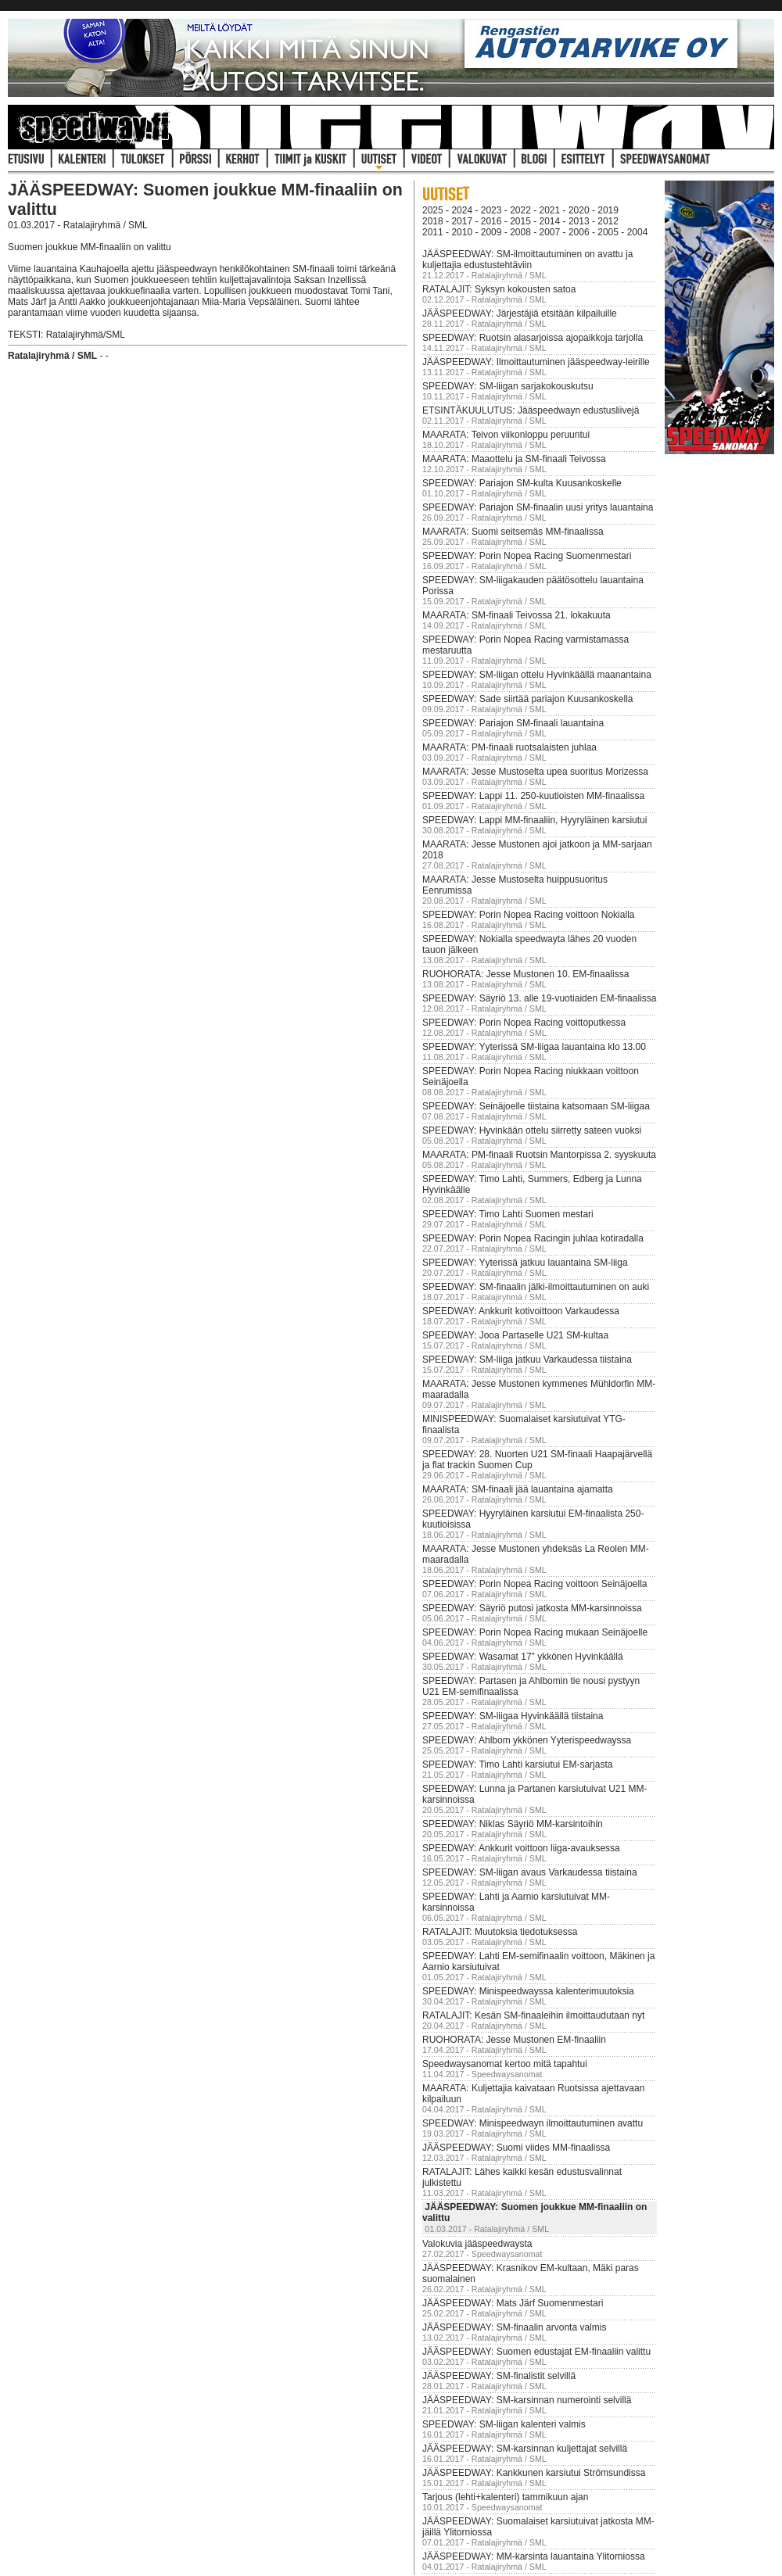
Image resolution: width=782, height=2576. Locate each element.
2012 (608, 221)
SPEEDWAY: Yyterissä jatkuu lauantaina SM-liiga (525, 1262)
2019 (608, 210)
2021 (550, 210)
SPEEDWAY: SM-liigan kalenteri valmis (504, 2424)
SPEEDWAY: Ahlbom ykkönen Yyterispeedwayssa (526, 1740)
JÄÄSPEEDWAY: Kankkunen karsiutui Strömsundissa (533, 2472)
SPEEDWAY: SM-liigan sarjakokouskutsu (508, 386)
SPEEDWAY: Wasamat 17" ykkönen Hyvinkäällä (522, 1656)
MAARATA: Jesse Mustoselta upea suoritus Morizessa (535, 771)
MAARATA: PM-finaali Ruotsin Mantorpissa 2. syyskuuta (539, 1154)
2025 (432, 210)
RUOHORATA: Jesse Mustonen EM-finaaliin (514, 2039)
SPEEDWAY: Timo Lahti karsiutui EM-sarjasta (517, 1764)
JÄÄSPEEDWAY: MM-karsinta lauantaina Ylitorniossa (533, 2556)
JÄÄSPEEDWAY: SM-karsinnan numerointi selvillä (526, 2400)
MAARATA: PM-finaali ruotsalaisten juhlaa (509, 747)
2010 (461, 232)
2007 (550, 232)
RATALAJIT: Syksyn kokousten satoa (499, 289)
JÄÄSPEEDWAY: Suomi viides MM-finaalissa (516, 2147)
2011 (432, 232)
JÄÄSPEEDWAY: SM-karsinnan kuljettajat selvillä (524, 2448)
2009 (491, 232)
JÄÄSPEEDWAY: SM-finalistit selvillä (499, 2375)
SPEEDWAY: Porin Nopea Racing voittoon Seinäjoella (534, 1583)
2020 (579, 210)
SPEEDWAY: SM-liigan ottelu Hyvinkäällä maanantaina (536, 674)
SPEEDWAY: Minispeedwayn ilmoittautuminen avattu (532, 2123)
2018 (432, 221)
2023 (491, 210)
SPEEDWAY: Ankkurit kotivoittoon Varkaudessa (520, 1311)
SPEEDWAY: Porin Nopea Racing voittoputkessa (524, 1022)
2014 (550, 221)
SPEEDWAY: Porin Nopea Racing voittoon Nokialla (528, 914)
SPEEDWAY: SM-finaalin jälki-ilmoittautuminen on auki (535, 1286)
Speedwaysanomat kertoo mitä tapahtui (504, 2063)
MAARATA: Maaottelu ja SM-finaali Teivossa (514, 458)
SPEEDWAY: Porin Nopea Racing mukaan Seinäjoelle (534, 1632)
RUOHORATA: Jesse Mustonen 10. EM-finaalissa (525, 974)
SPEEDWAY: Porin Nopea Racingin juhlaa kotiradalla (533, 1238)
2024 (461, 210)
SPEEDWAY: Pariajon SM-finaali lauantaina (513, 723)
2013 (579, 221)
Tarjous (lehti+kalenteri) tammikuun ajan (505, 2497)
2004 (637, 232)
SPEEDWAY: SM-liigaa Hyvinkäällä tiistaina (512, 1716)
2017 (461, 221)
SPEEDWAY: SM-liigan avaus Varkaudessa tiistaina (529, 1872)
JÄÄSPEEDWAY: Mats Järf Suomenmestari (512, 2303)
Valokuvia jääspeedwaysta (477, 2243)
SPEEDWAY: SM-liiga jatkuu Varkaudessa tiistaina (527, 1359)
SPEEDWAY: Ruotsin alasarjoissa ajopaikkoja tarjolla (532, 337)
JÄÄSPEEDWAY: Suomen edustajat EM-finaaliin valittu (536, 2351)
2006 (579, 232)
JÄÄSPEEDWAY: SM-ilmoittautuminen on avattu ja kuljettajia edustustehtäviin (527, 259)
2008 (520, 232)
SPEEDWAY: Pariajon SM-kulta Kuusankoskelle (522, 483)
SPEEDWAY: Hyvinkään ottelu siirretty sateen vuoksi (531, 1130)
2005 (608, 232)
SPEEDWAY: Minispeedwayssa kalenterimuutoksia (528, 1991)
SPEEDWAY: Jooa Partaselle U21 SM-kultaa (515, 1335)
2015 (520, 221)
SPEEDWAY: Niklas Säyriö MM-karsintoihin (512, 1823)
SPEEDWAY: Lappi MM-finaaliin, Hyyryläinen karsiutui (534, 820)
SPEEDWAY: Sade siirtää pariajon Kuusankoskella (527, 698)
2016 (491, 221)
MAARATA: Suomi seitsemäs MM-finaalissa (513, 531)
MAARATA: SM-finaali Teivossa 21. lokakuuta (516, 615)
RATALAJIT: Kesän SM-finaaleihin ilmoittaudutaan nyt (533, 2015)
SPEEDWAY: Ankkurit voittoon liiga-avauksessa (521, 1848)
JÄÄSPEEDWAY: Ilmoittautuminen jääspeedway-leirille (536, 361)
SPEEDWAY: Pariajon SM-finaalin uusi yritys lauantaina (537, 507)
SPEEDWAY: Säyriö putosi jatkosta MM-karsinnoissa (532, 1608)
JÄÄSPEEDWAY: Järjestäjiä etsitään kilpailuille (519, 313)
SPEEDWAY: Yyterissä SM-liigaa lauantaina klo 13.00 (534, 1046)
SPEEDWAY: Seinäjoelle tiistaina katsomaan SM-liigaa (536, 1106)
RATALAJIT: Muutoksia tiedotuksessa (499, 1931)
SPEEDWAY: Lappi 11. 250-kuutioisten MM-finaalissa (533, 795)
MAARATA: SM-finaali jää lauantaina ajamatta (517, 1489)
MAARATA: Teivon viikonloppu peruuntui (506, 434)
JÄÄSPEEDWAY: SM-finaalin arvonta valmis (514, 2327)
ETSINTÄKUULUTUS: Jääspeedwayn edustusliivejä (530, 410)
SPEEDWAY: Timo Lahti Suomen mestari (508, 1214)
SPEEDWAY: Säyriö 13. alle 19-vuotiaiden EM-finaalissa (539, 998)
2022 (520, 210)
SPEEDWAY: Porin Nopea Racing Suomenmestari (526, 555)
